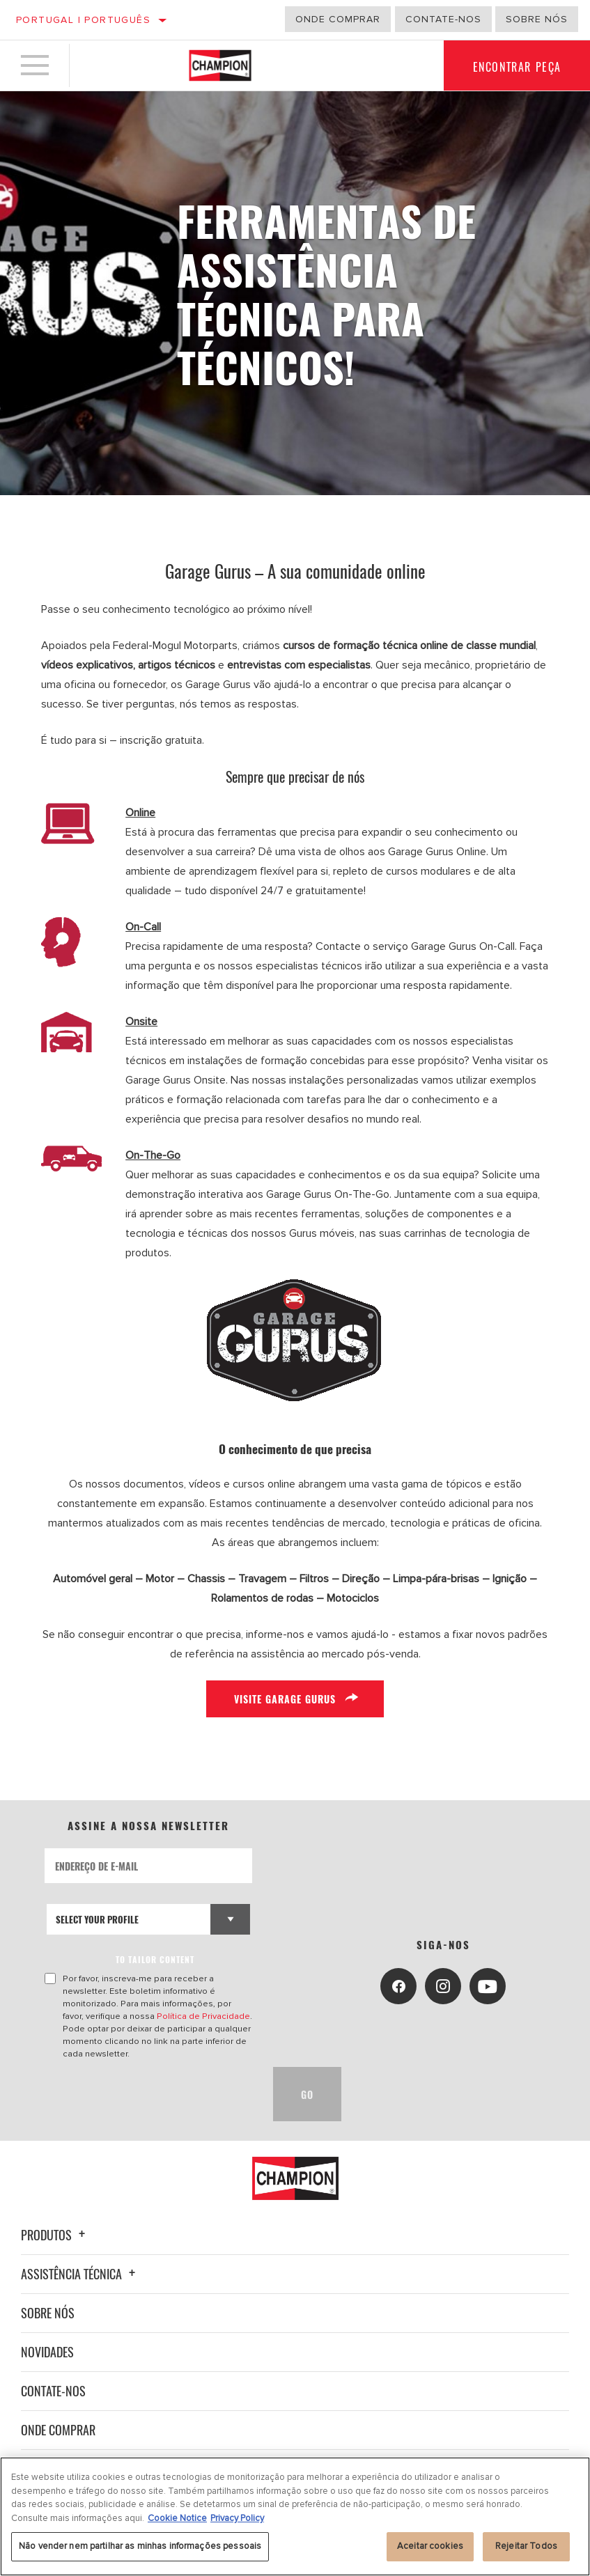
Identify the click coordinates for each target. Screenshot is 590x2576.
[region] (295, 2516)
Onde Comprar (58, 2430)
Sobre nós (537, 19)
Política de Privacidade (203, 2016)
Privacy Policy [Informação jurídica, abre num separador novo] (237, 2518)
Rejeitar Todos (526, 2546)
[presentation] (150, 2094)
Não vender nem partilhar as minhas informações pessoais (140, 2546)
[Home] (220, 65)
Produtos (55, 2235)
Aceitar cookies (430, 2546)
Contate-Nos (443, 19)
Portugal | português (83, 20)
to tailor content (155, 1959)
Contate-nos (53, 2391)
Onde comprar (337, 19)
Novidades (47, 2352)
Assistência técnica (80, 2274)
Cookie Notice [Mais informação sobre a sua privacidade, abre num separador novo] (177, 2518)
